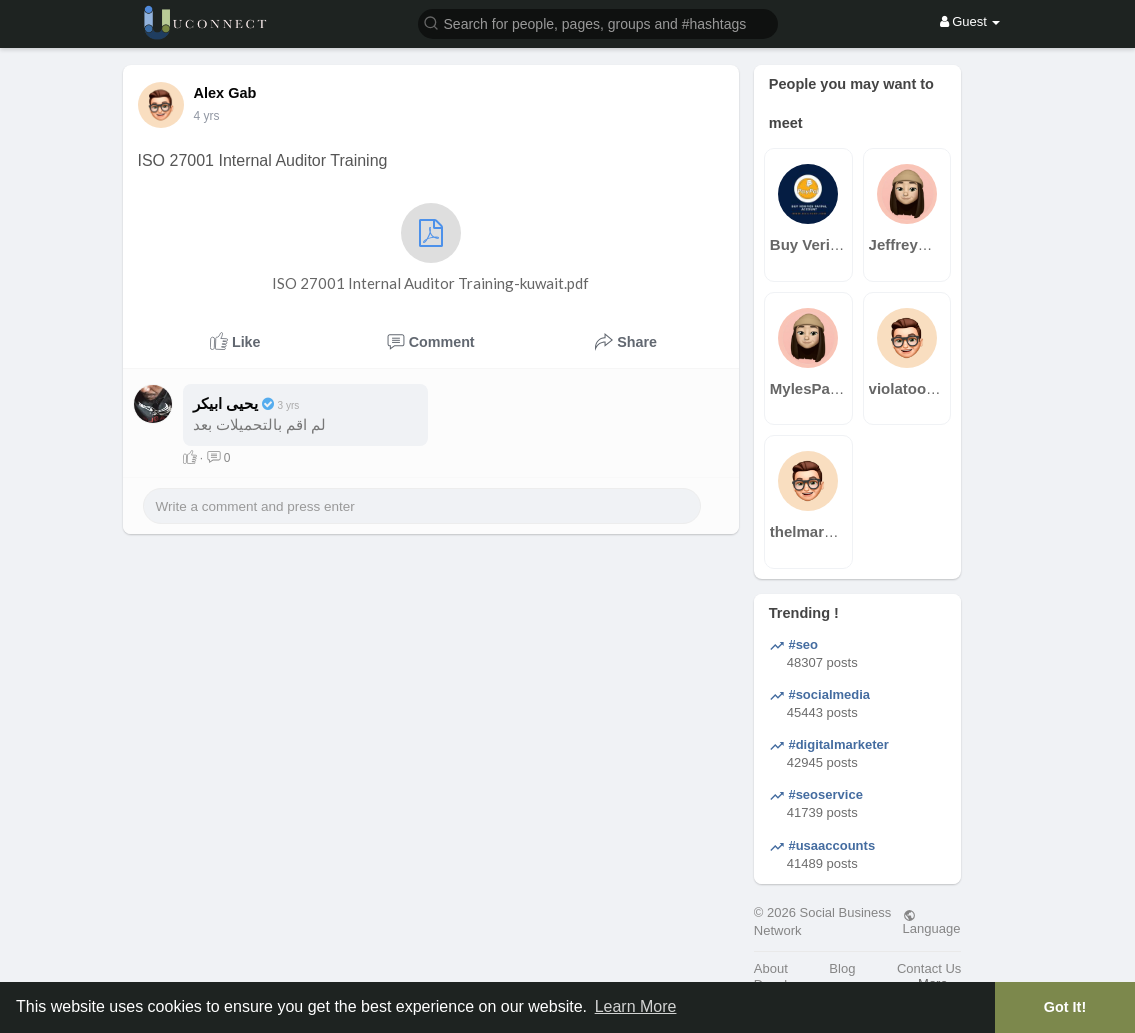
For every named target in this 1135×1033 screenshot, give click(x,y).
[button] (598, 22)
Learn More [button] (636, 1006)
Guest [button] (970, 21)
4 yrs (207, 116)
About (771, 968)
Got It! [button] (1065, 1007)
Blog (842, 968)
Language (932, 922)
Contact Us (929, 968)
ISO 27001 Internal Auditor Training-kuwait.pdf (430, 247)
